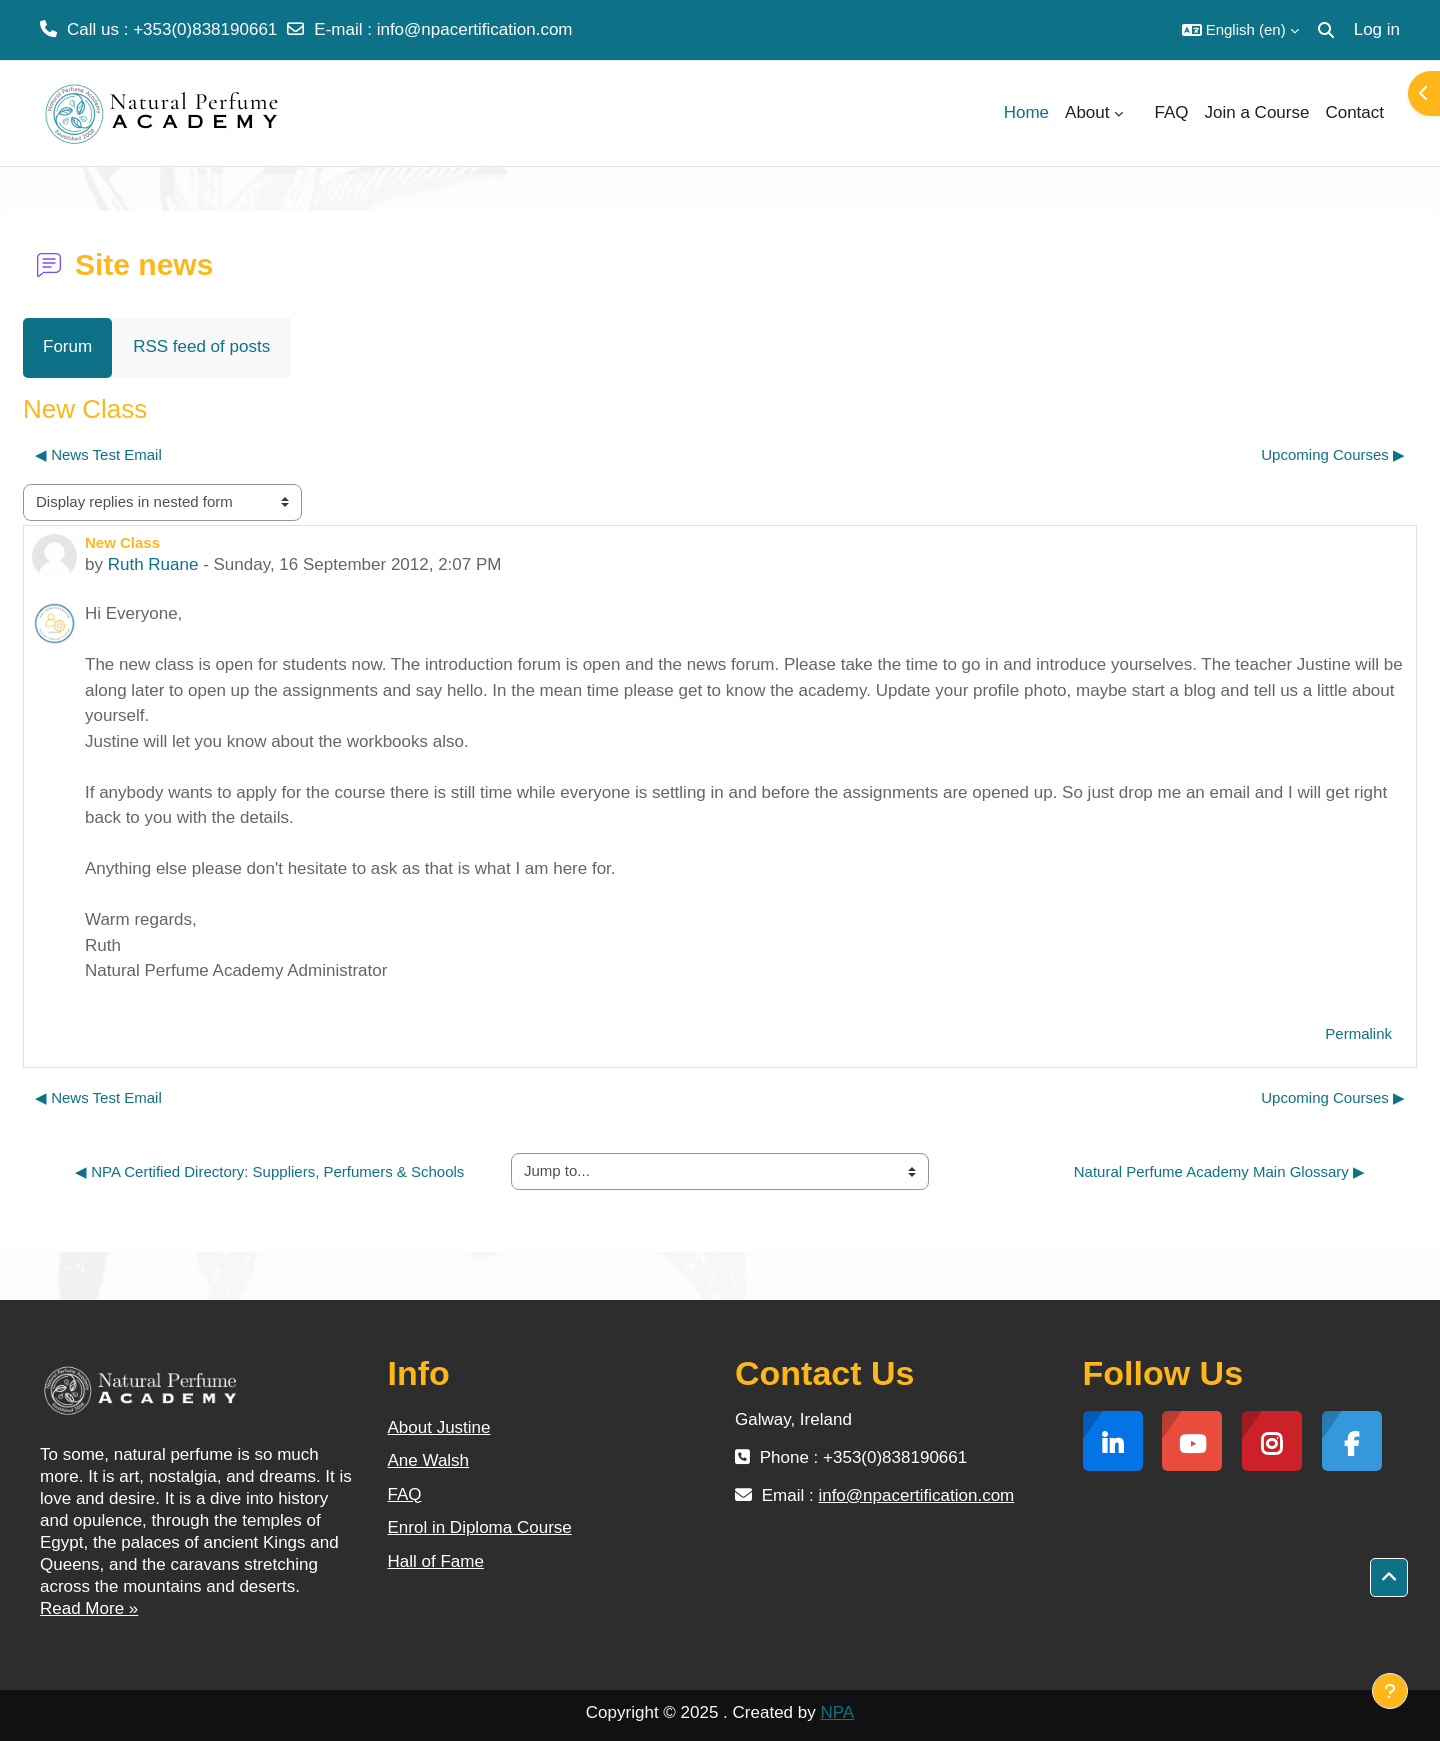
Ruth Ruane (153, 564)
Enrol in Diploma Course (480, 1527)
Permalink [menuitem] (1358, 1033)
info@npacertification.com (475, 29)
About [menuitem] (1087, 112)
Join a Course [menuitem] (1257, 112)
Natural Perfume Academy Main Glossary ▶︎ (1219, 1171)
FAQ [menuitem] (1172, 112)
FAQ (405, 1494)
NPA (837, 1712)
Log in (1377, 29)
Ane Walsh (429, 1460)
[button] (1240, 30)
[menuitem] (1139, 113)
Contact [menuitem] (1354, 112)
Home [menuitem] (1026, 112)
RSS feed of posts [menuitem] (201, 346)
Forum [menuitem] (67, 346)
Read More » (89, 1608)
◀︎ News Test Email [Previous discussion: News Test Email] (98, 454)
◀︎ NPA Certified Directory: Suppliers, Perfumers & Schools (269, 1171)
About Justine (439, 1427)
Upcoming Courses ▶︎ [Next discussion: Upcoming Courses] (1333, 454)
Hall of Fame (436, 1561)
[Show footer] (1390, 1691)
